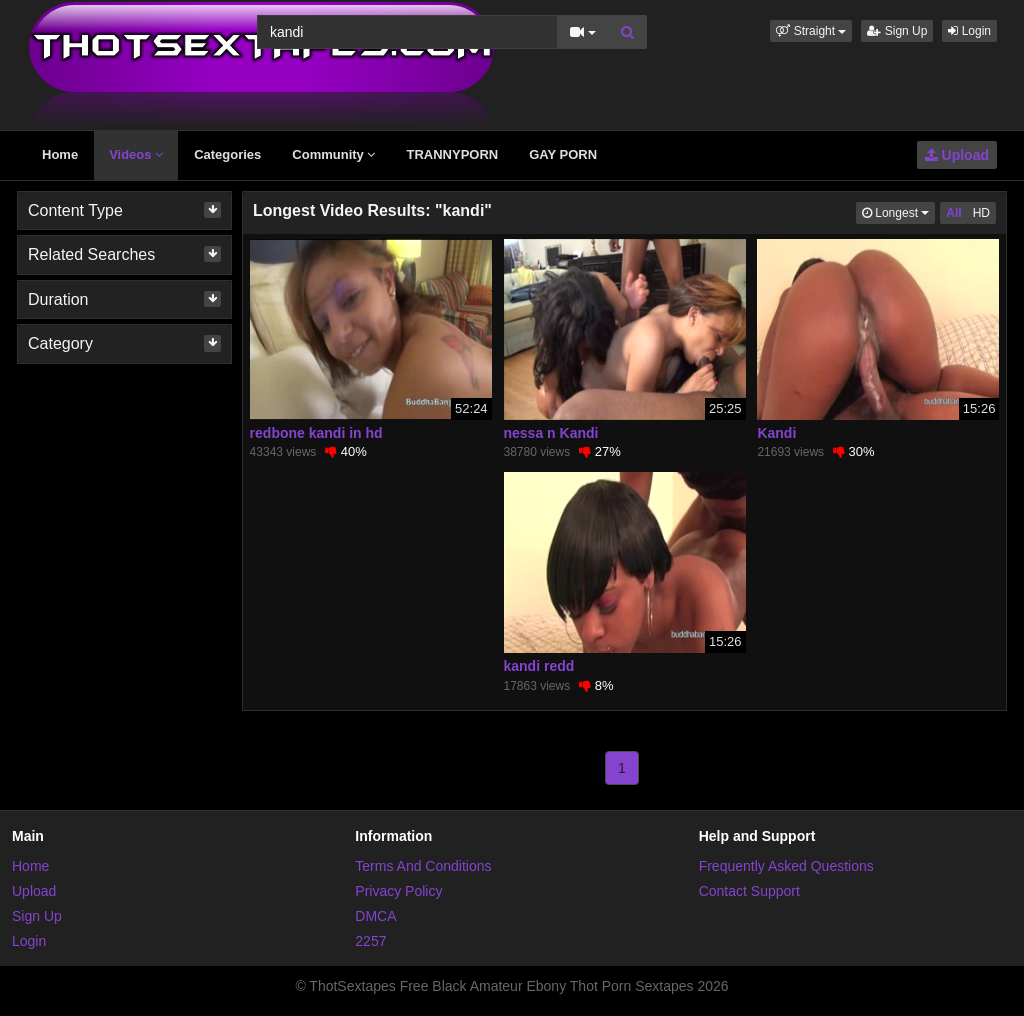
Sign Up (897, 31)
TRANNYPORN (452, 154)
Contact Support (749, 891)
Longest (898, 211)
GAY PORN (563, 154)
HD (981, 213)
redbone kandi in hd (316, 433)
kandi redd (539, 666)
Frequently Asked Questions (786, 866)
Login (969, 31)
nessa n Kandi (551, 433)
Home (60, 154)
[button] (811, 31)
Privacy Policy (398, 891)
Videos (136, 154)
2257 (370, 941)
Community (333, 154)
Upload (957, 155)
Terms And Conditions (423, 866)
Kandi (776, 433)
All (953, 213)
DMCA (375, 916)
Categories (227, 154)
